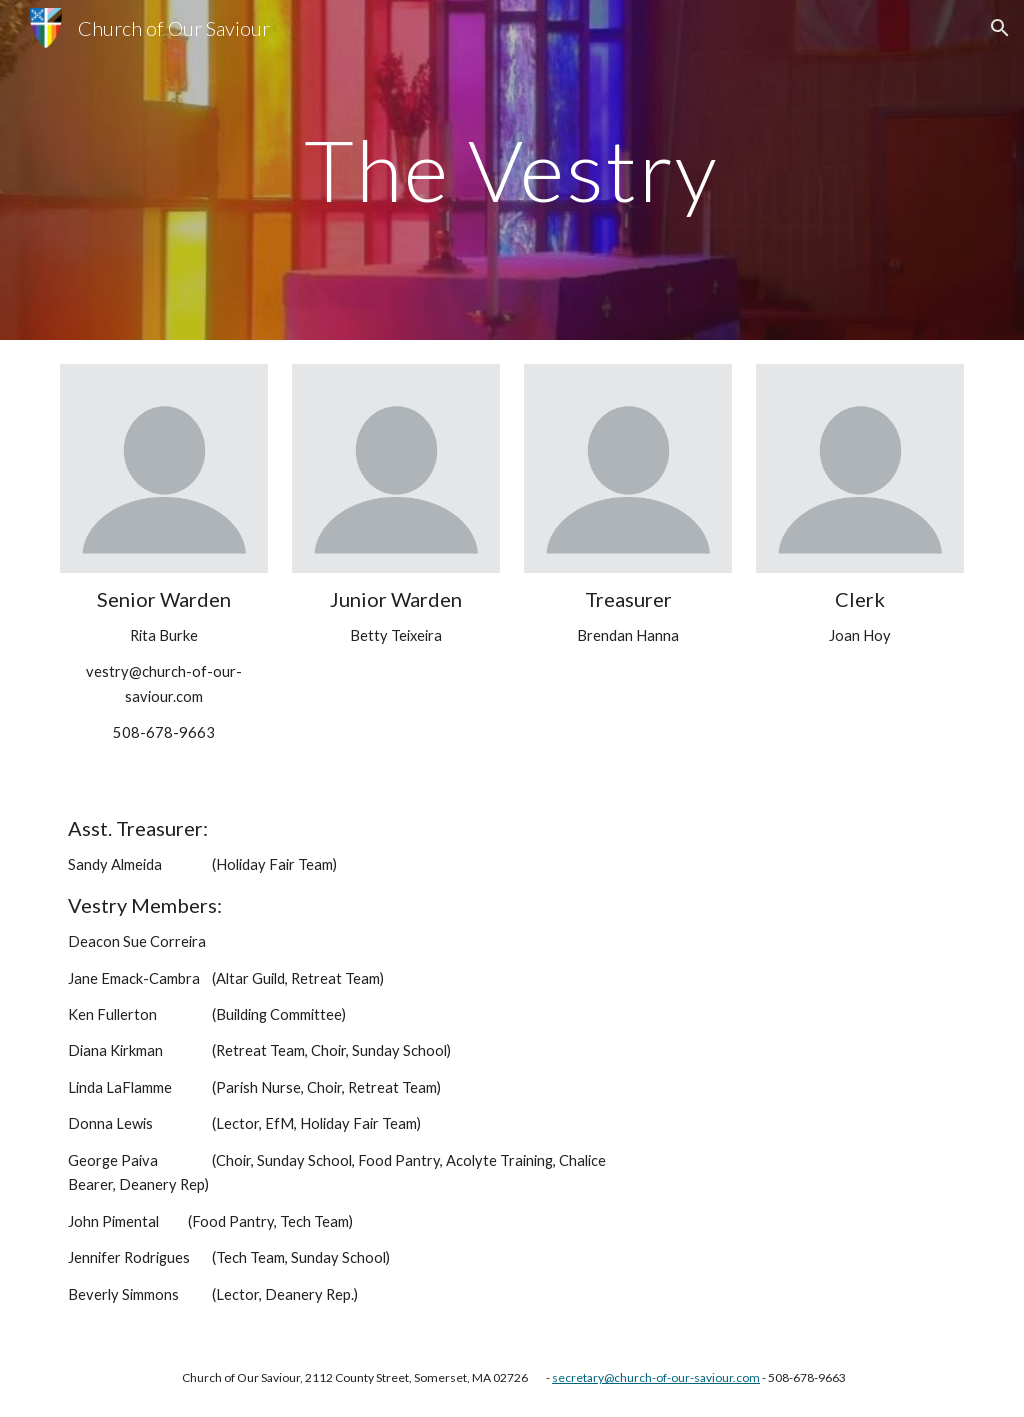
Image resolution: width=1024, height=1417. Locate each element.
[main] (511, 169)
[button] (1000, 28)
